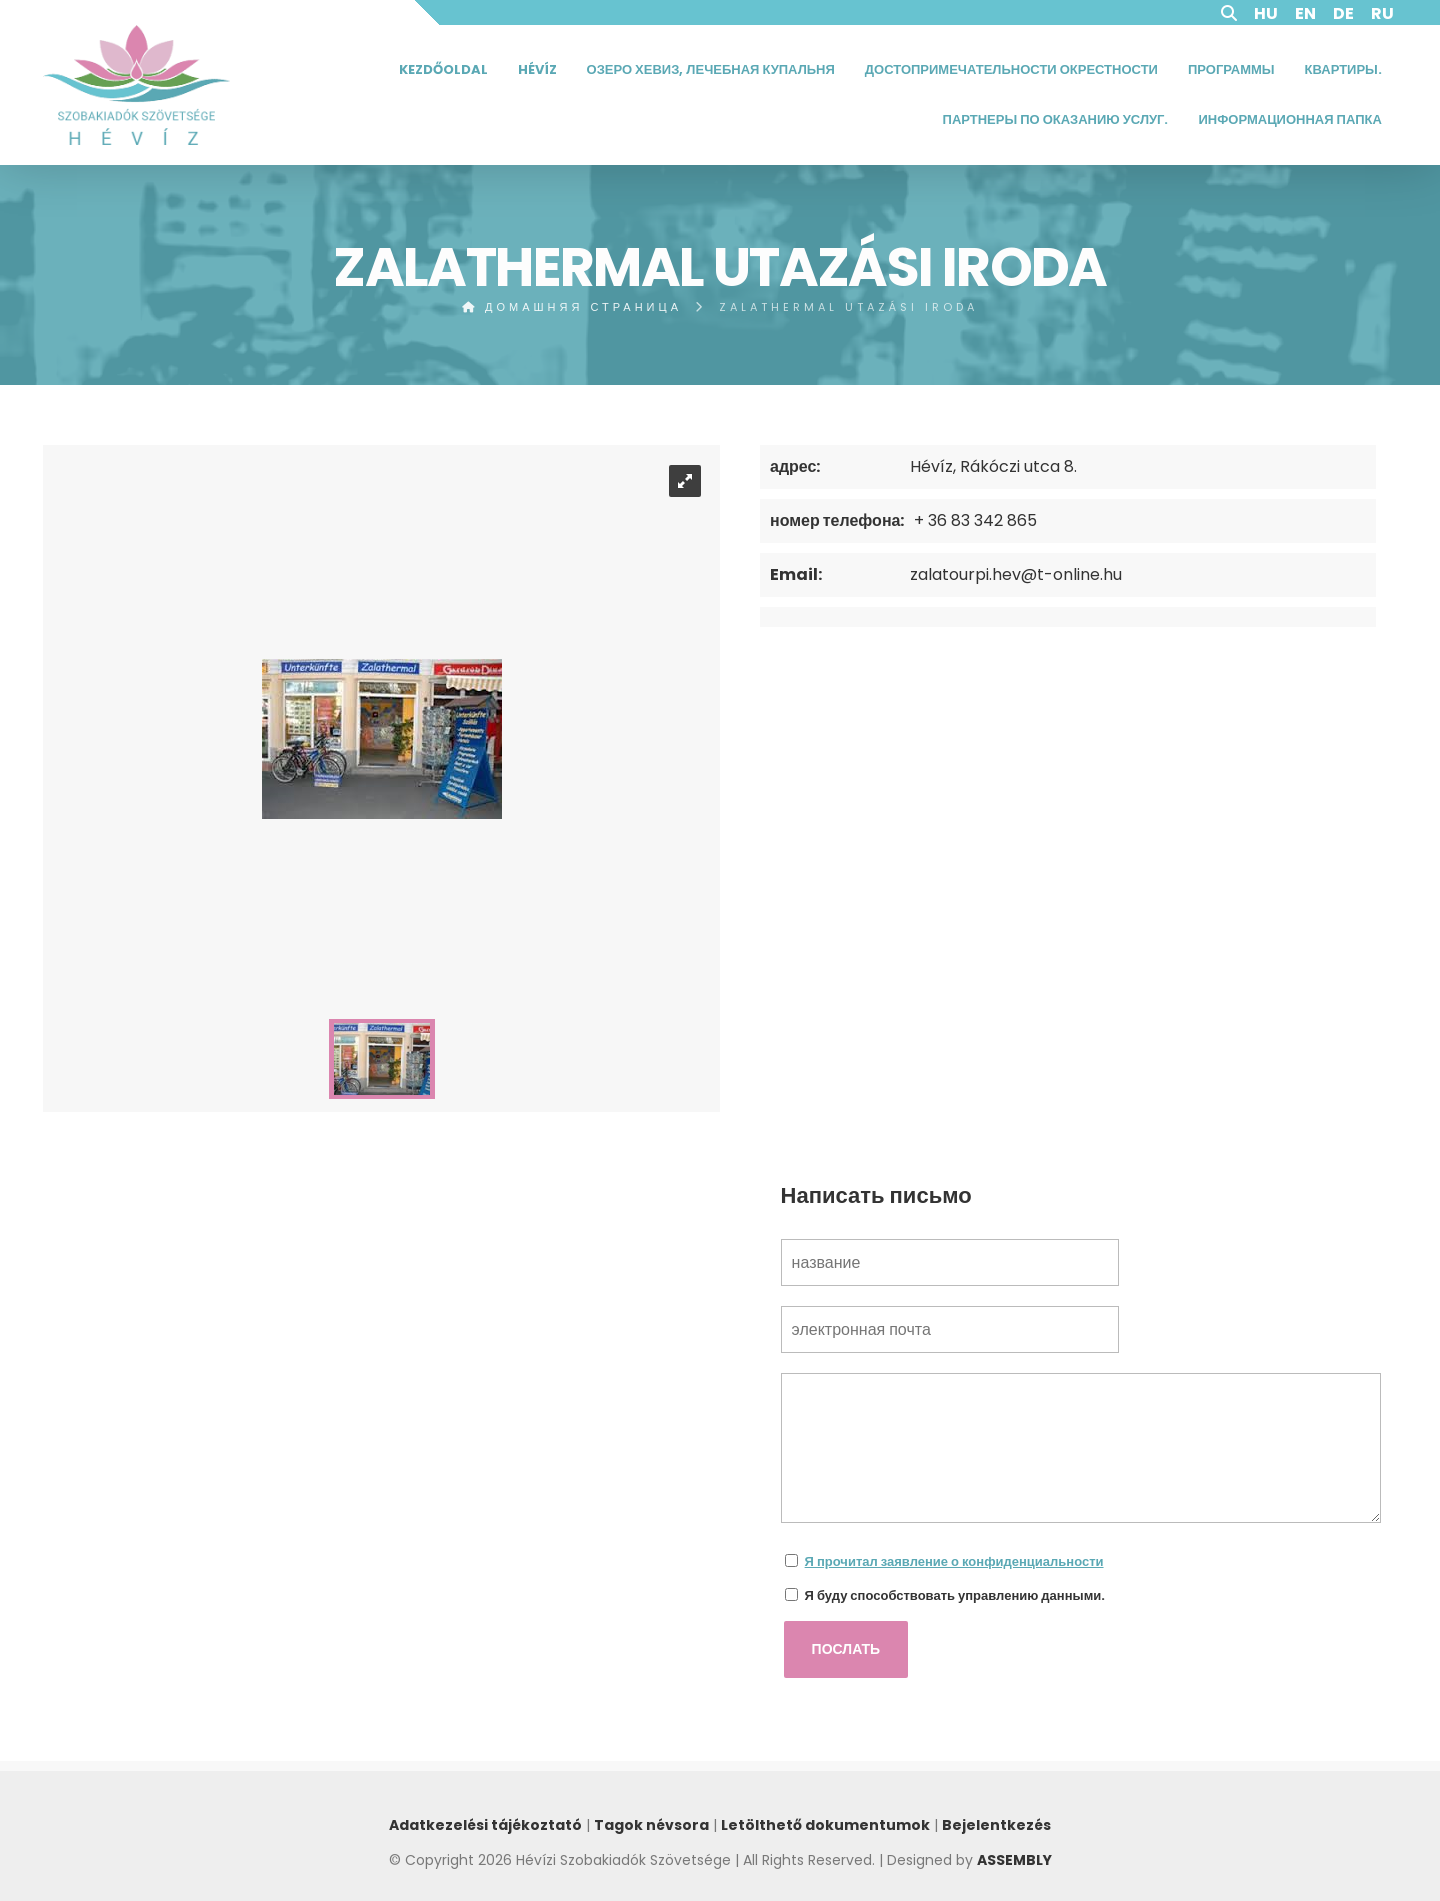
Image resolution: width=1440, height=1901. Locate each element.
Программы (1231, 69)
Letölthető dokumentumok (825, 1825)
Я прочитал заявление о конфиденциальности (954, 1561)
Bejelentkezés (996, 1825)
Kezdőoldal (443, 69)
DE (1343, 13)
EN (1305, 13)
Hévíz (537, 69)
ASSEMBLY (1014, 1860)
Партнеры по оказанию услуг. (1056, 119)
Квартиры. (1343, 69)
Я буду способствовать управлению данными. (955, 1595)
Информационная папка (1289, 119)
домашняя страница (572, 307)
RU (1382, 13)
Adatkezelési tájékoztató (485, 1825)
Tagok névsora (651, 1825)
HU (1266, 13)
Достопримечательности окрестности (1011, 69)
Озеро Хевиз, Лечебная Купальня (711, 69)
